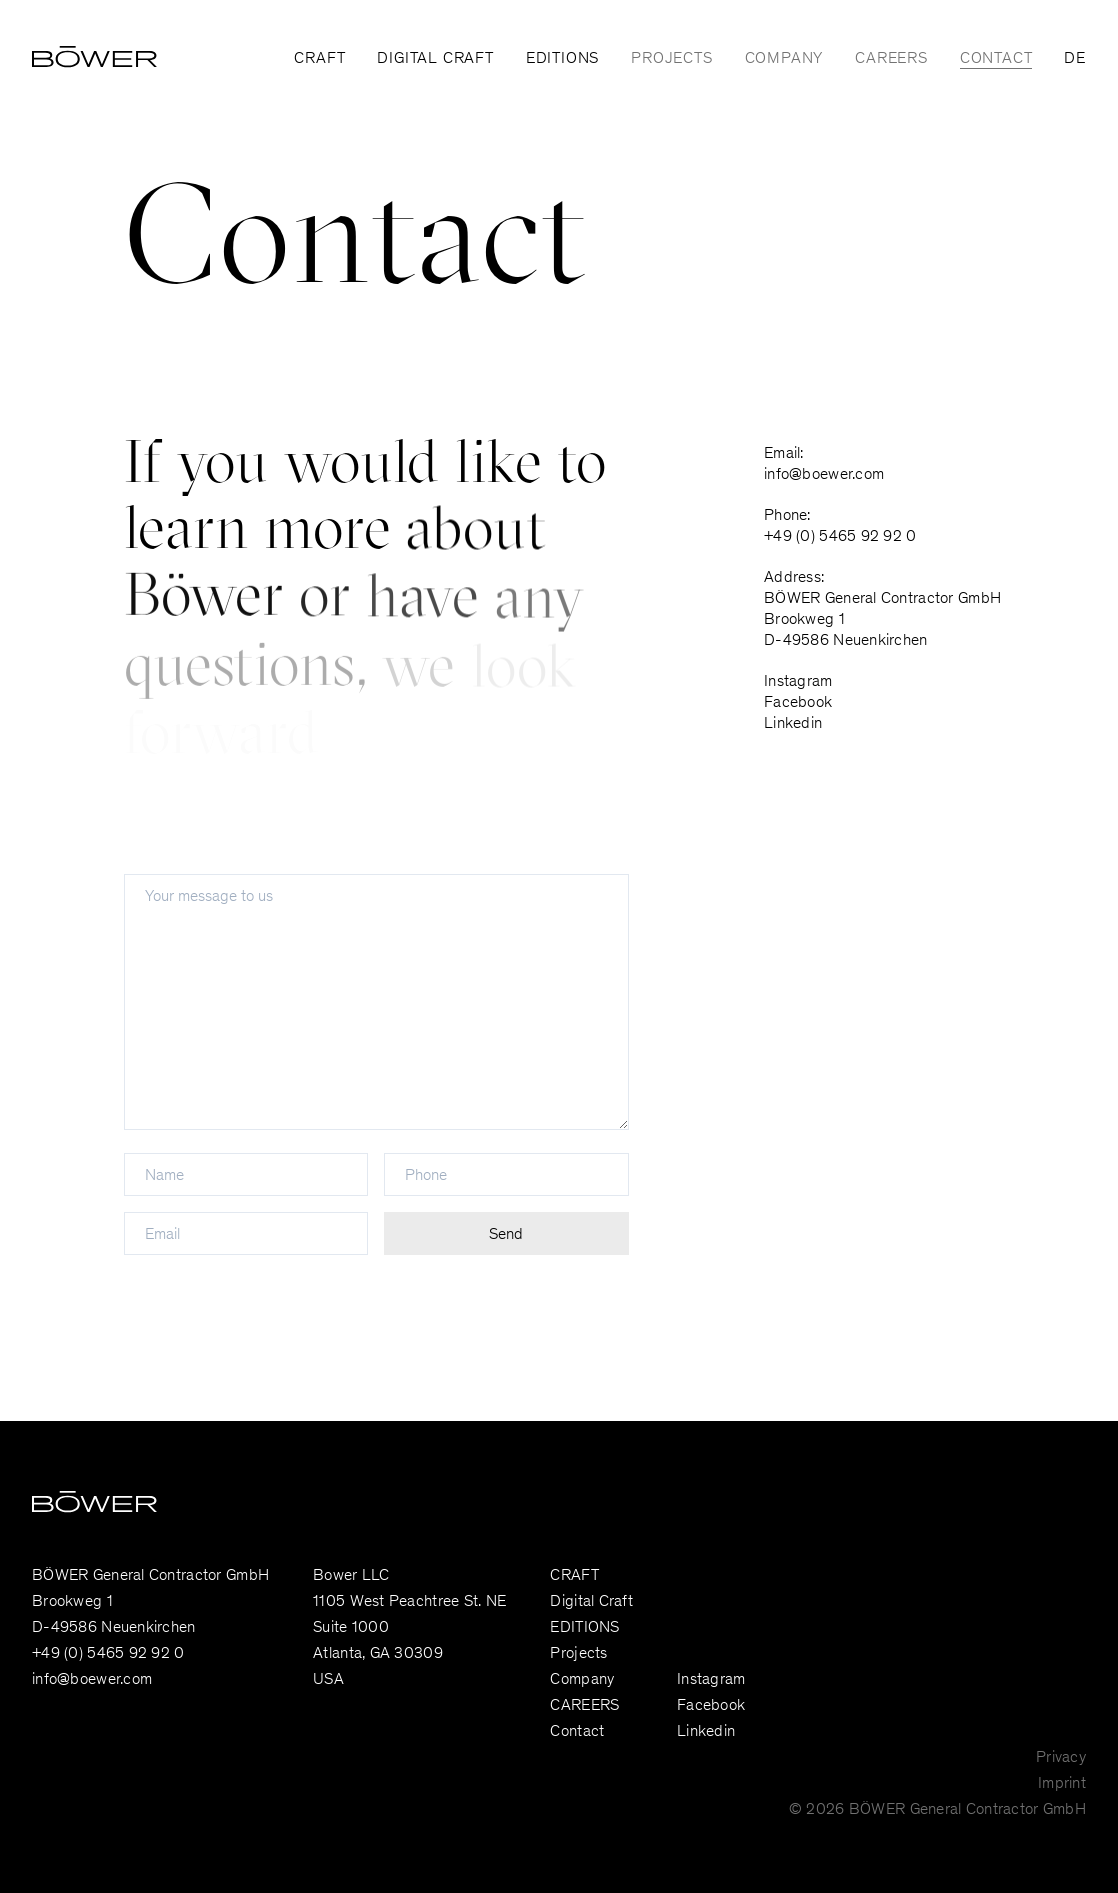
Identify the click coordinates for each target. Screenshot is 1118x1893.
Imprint (1062, 1784)
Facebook (798, 703)
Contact (996, 59)
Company (784, 59)
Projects (671, 59)
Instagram (798, 682)
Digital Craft (435, 59)
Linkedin (793, 724)
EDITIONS (562, 59)
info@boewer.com (824, 475)
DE (1075, 59)
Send (506, 1235)
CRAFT (319, 59)
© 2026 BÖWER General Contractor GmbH (937, 1810)
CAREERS (891, 59)
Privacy (1061, 1758)
